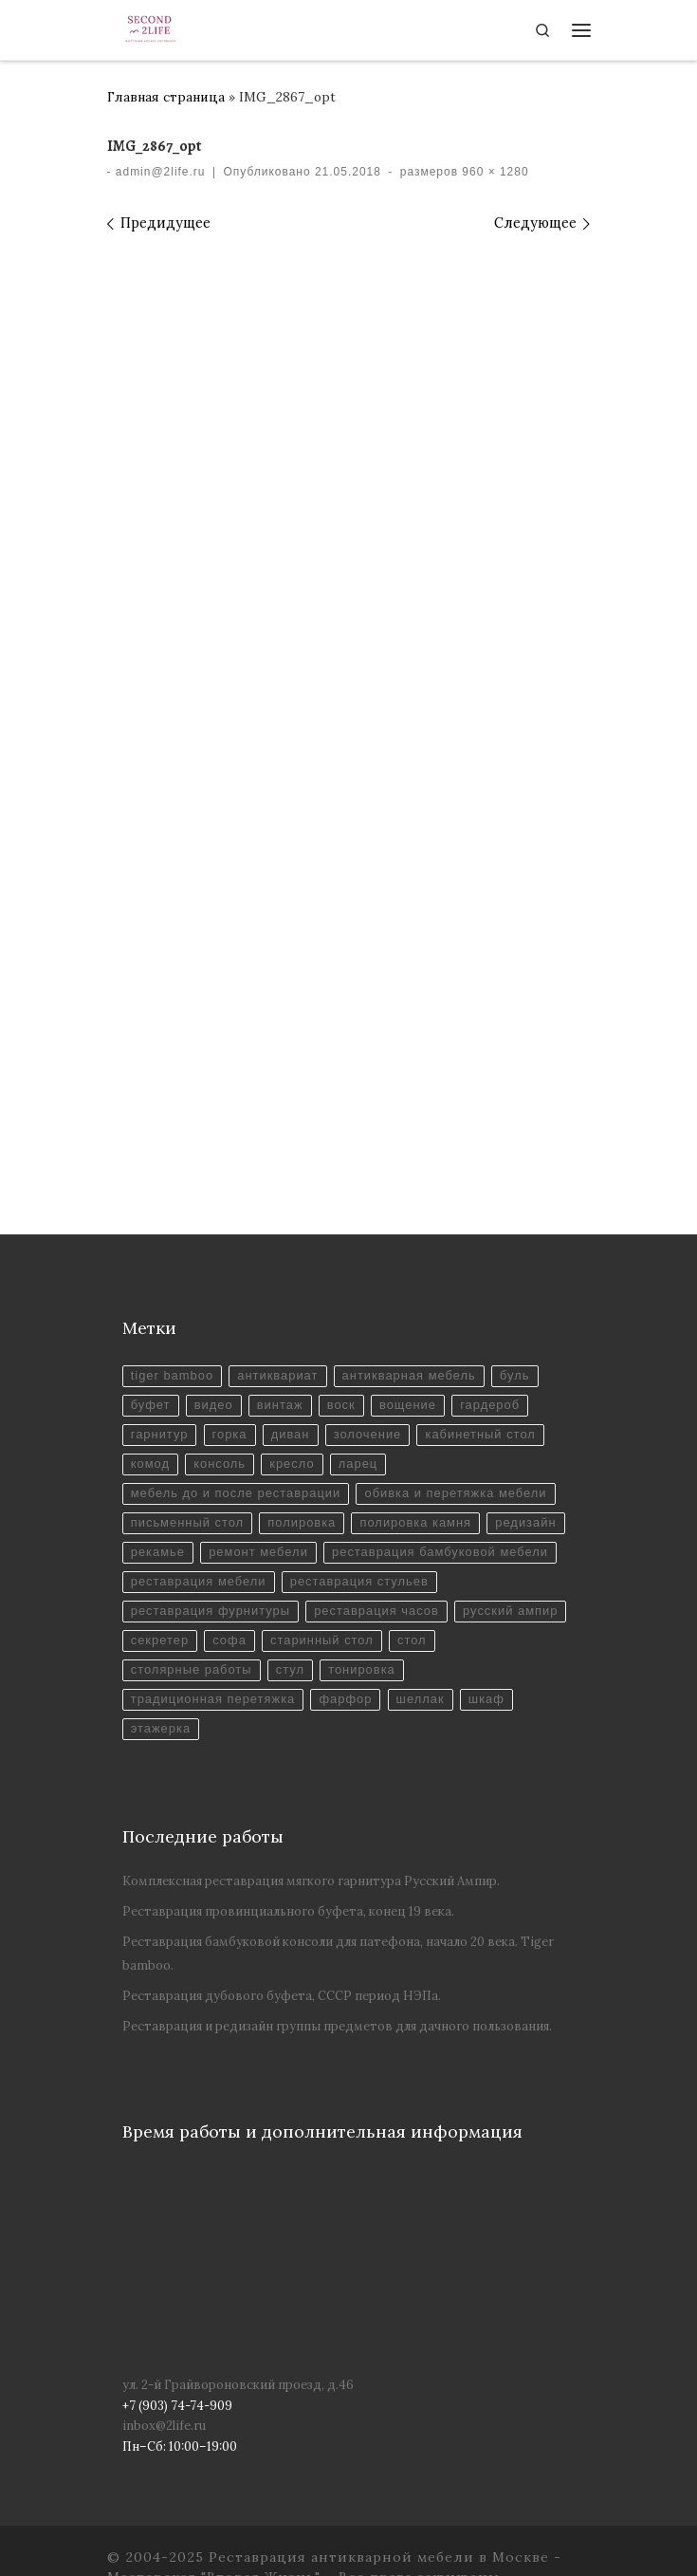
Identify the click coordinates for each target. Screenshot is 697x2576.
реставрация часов (376, 1610)
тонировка (361, 1669)
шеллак (420, 1699)
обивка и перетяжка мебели (455, 1493)
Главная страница (166, 96)
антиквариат (277, 1375)
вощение (407, 1405)
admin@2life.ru (161, 171)
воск (341, 1405)
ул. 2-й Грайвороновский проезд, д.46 (238, 2385)
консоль (219, 1463)
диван (290, 1434)
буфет (151, 1405)
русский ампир (510, 1610)
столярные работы (191, 1669)
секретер (160, 1640)
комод (150, 1463)
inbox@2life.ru (164, 2426)
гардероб (490, 1405)
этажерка (161, 1728)
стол (412, 1640)
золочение (368, 1434)
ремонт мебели (258, 1552)
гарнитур (160, 1434)
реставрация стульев (359, 1581)
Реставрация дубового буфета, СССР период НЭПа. (281, 1996)
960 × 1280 (493, 171)
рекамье (158, 1552)
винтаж (280, 1405)
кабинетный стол (480, 1434)
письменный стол (187, 1522)
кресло (291, 1463)
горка (230, 1434)
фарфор (345, 1699)
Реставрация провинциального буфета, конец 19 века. (288, 1911)
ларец (358, 1463)
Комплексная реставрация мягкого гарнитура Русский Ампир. (311, 1881)
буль (515, 1375)
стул (290, 1669)
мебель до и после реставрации (236, 1493)
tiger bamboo (172, 1375)
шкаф (486, 1699)
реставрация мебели (198, 1581)
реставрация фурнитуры (210, 1610)
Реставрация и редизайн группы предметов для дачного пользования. (337, 2026)
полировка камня (415, 1522)
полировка (301, 1522)
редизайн (525, 1522)
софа (229, 1640)
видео (213, 1405)
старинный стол (322, 1640)
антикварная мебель (409, 1375)
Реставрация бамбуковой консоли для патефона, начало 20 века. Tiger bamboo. (338, 1953)
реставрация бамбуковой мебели (440, 1552)
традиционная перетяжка (213, 1699)
